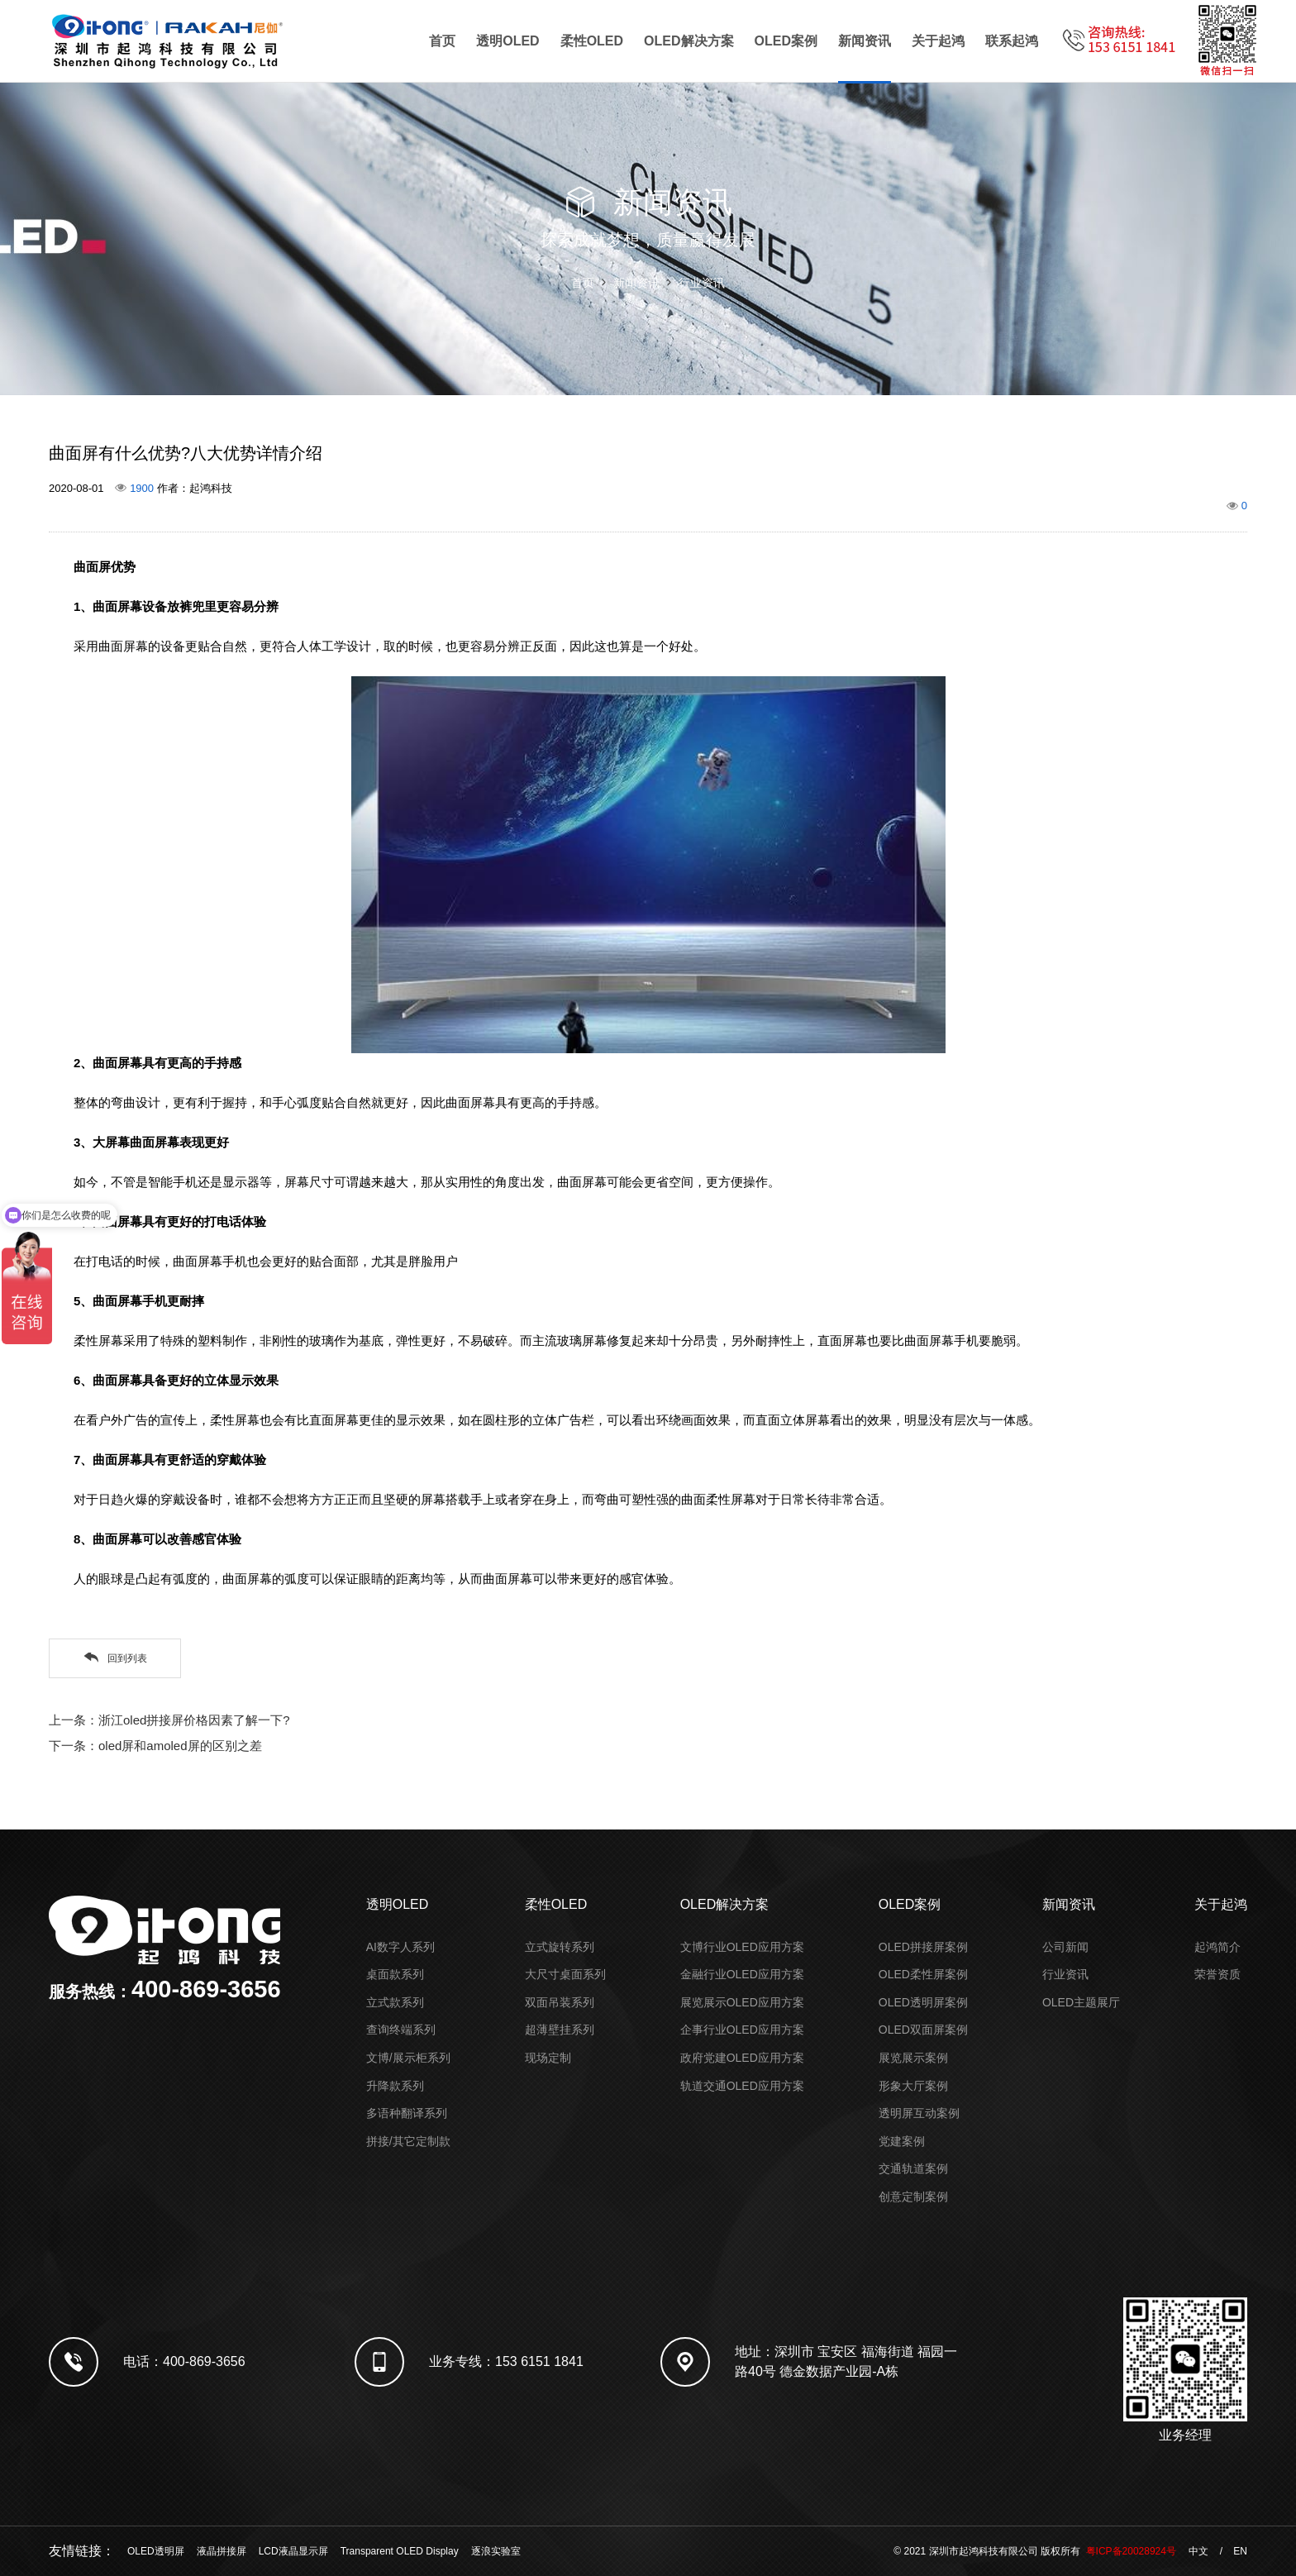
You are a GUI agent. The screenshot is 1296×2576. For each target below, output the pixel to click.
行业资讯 (702, 282)
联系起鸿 (1011, 41)
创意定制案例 (913, 2196)
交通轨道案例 (913, 2168)
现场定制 (548, 2057)
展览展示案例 (913, 2057)
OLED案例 (786, 41)
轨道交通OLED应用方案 (742, 2085)
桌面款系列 (395, 1974)
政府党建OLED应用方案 (742, 2057)
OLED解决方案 (688, 41)
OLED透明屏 (155, 2551)
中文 (1198, 2551)
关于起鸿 (938, 41)
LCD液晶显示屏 (293, 2551)
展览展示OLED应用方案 (742, 2002)
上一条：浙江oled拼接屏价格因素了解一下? (169, 1720)
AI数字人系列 (400, 1946)
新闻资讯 (864, 41)
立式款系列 (395, 2002)
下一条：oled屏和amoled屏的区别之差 (155, 1746)
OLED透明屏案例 (923, 2002)
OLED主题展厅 (1081, 2002)
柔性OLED (591, 41)
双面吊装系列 (559, 2002)
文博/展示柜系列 (408, 2057)
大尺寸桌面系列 (565, 1974)
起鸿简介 (1217, 1946)
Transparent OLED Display (400, 2551)
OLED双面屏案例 (923, 2029)
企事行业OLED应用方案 (742, 2029)
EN (1240, 2551)
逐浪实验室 (496, 2551)
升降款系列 (395, 2085)
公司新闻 (1065, 1946)
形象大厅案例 (913, 2085)
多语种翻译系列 (406, 2113)
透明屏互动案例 (919, 2113)
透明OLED (507, 41)
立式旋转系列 (559, 1946)
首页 (442, 41)
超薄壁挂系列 (559, 2029)
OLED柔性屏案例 (923, 1974)
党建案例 (902, 2141)
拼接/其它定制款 (408, 2141)
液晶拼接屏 (221, 2551)
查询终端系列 (401, 2029)
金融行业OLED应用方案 (742, 1974)
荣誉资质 (1217, 1974)
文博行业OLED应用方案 (742, 1946)
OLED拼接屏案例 (923, 1946)
